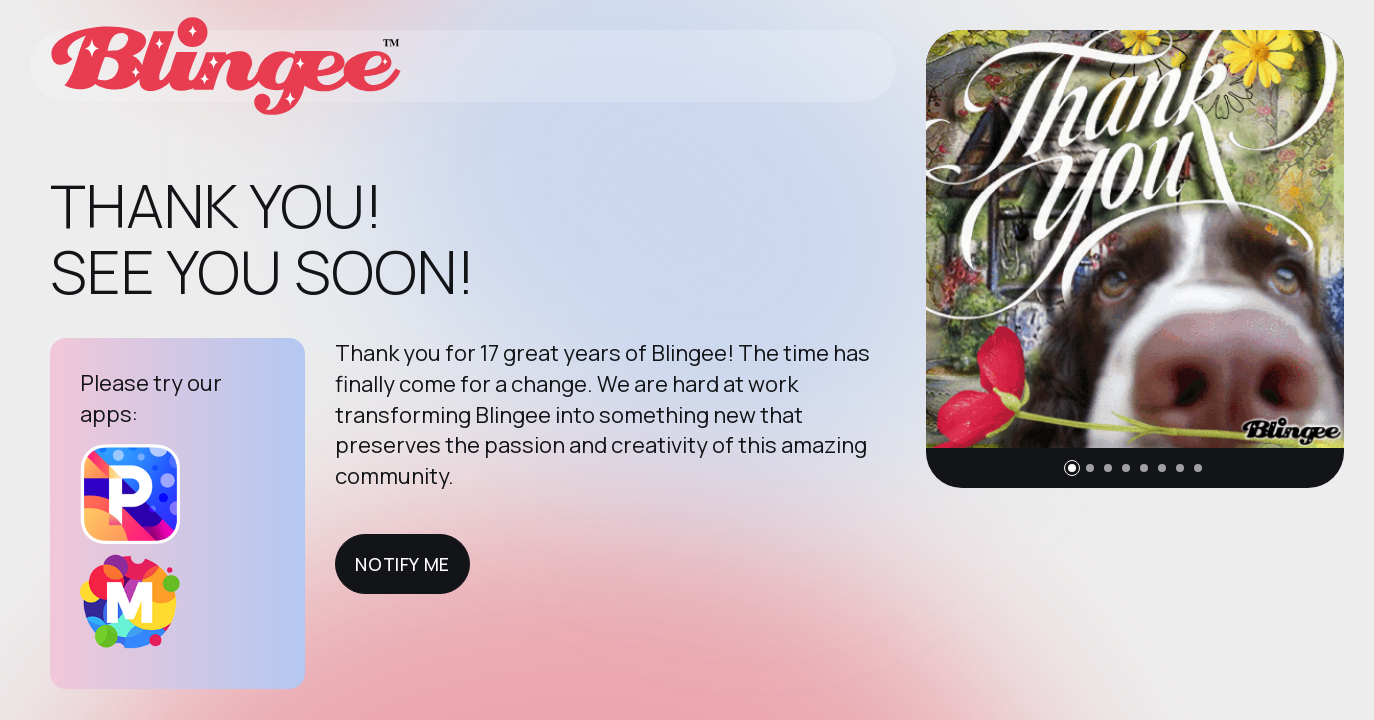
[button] (1072, 468)
